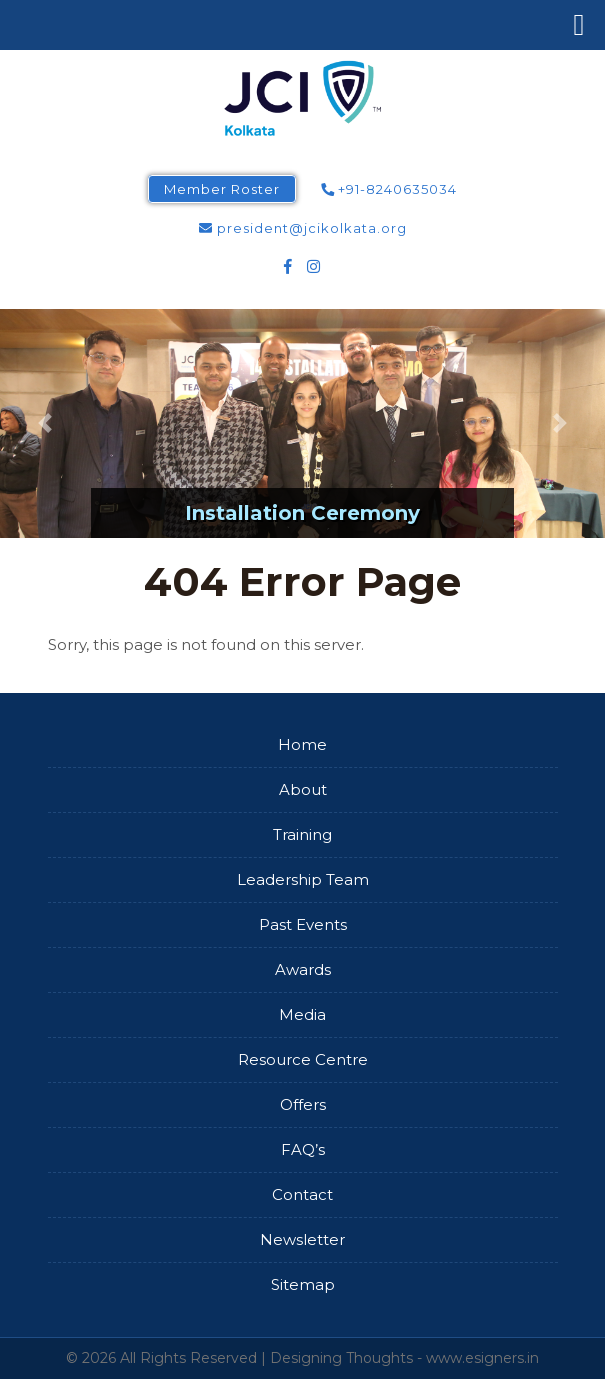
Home (302, 744)
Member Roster (222, 189)
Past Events (303, 924)
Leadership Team (303, 879)
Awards (303, 969)
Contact (302, 1194)
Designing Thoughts (341, 1358)
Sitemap (303, 1284)
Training (302, 834)
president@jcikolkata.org (303, 228)
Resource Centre (303, 1059)
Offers (303, 1104)
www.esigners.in (482, 1358)
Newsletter (302, 1239)
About (303, 789)
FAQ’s (303, 1149)
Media (302, 1014)
